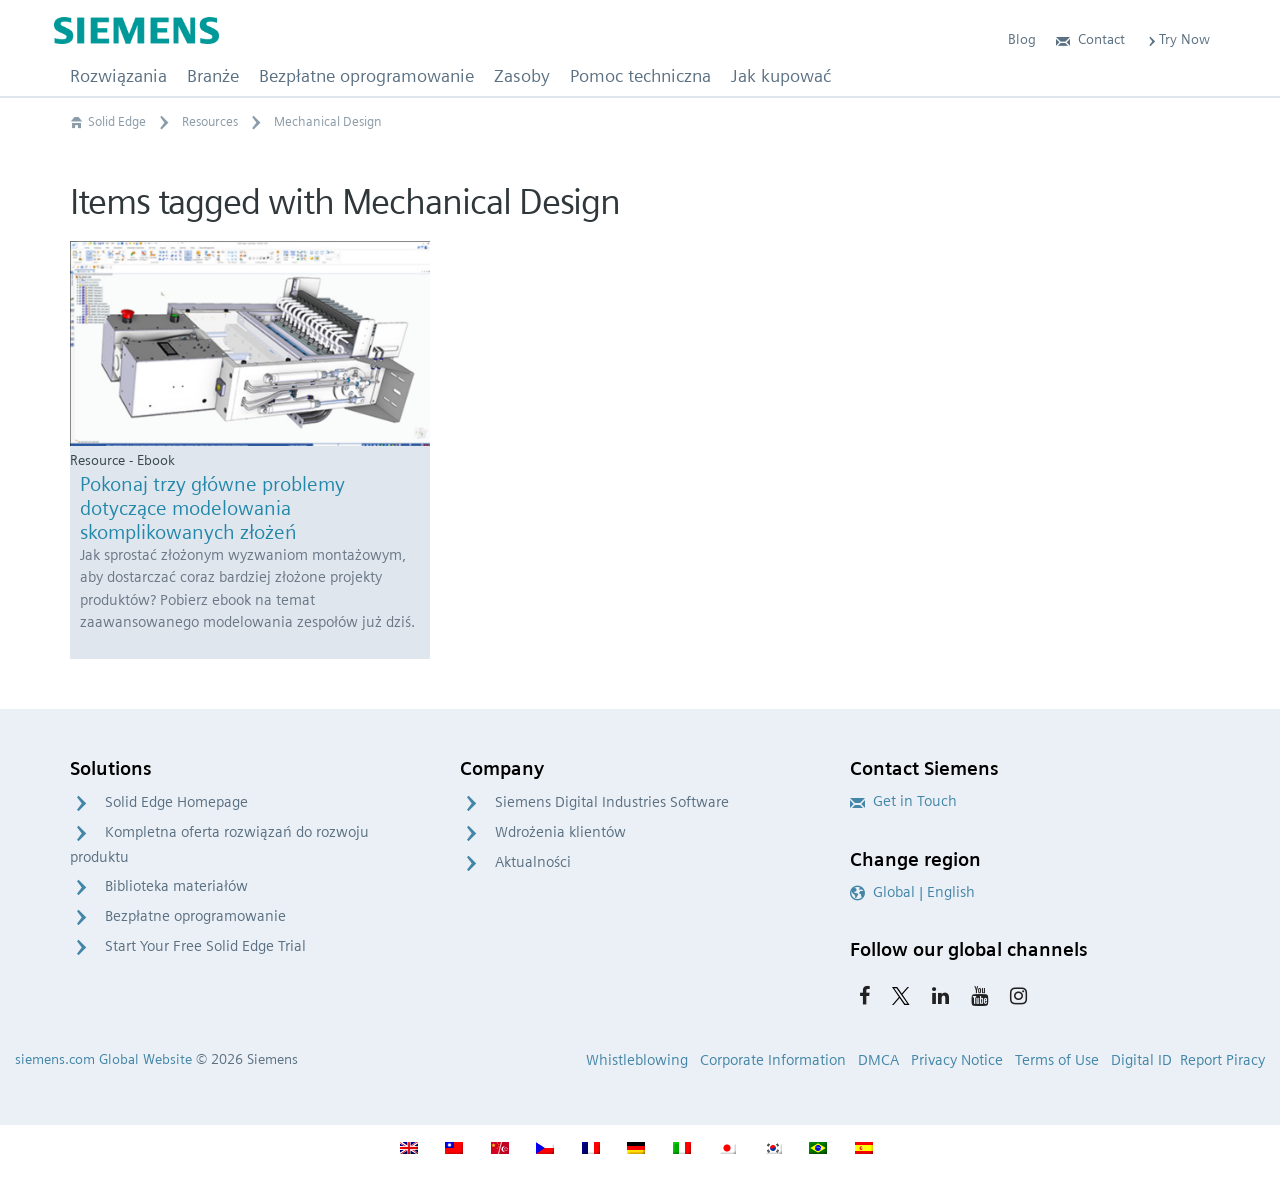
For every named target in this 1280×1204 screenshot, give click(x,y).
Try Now (1177, 39)
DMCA (878, 1060)
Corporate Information (773, 1060)
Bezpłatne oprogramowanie (195, 916)
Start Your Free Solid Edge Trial (205, 946)
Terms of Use (1057, 1060)
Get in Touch (903, 801)
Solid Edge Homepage (176, 802)
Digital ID (1141, 1060)
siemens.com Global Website (103, 1059)
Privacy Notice (957, 1060)
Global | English (912, 892)
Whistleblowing (637, 1060)
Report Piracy (1222, 1060)
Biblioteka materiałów (176, 886)
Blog (1022, 39)
